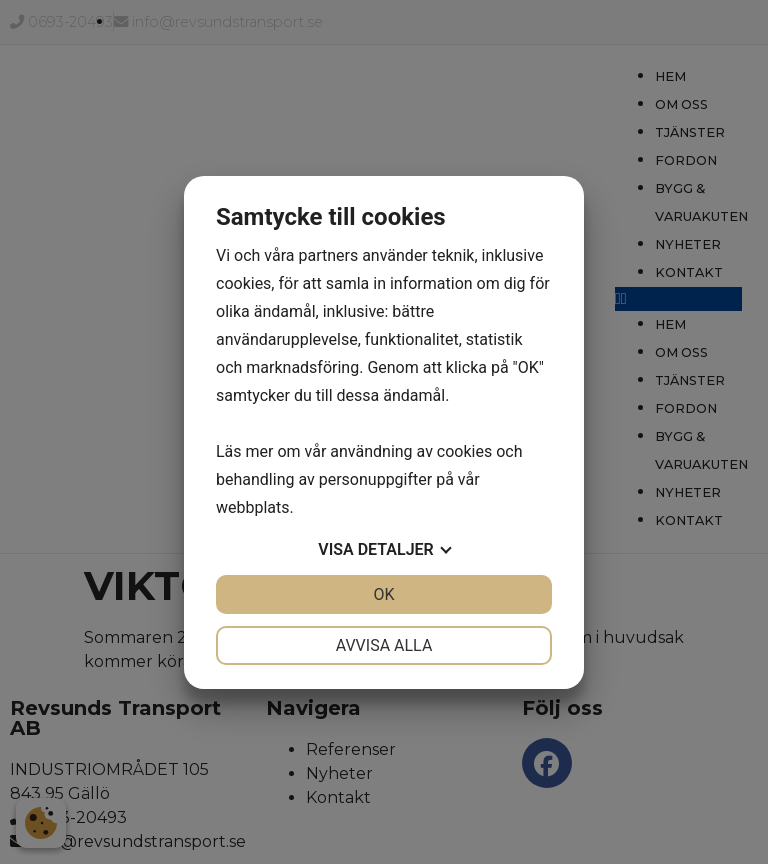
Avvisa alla (384, 645)
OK (383, 594)
